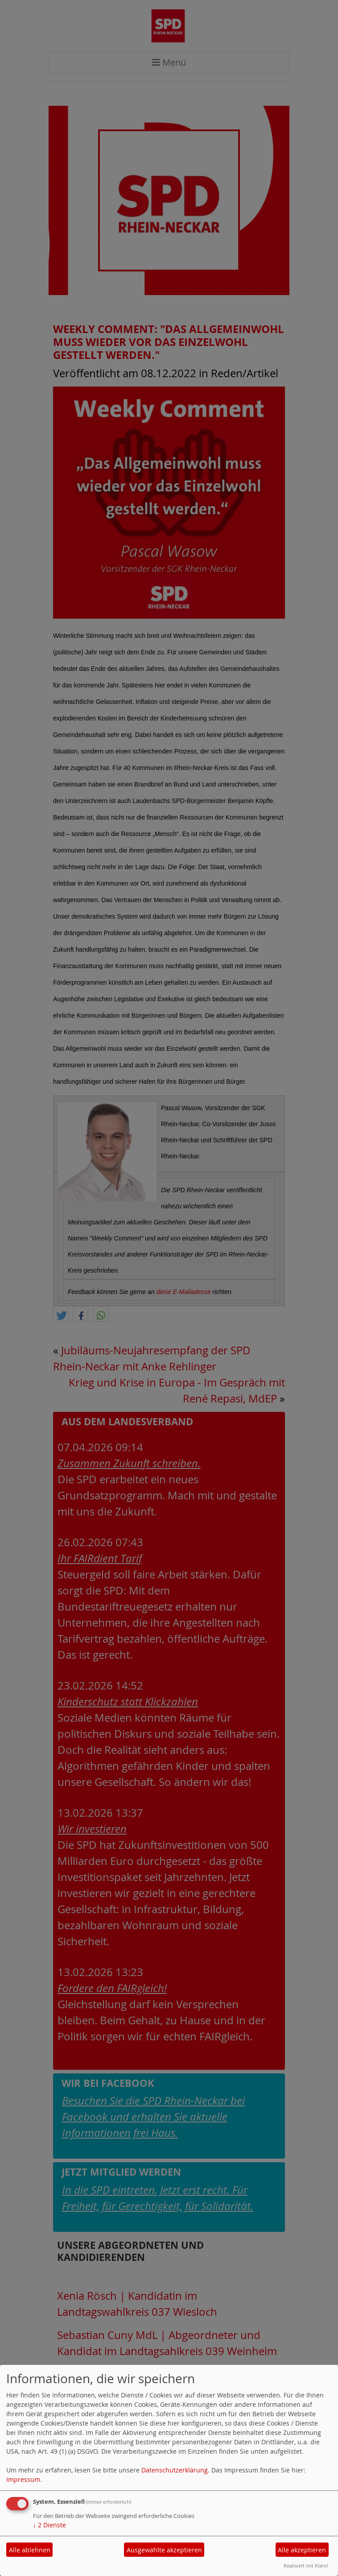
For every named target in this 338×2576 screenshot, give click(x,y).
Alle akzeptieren (302, 2550)
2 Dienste (49, 2525)
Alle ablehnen (29, 2550)
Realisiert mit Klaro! (306, 2565)
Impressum (23, 2479)
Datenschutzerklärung (174, 2470)
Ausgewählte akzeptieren (164, 2550)
